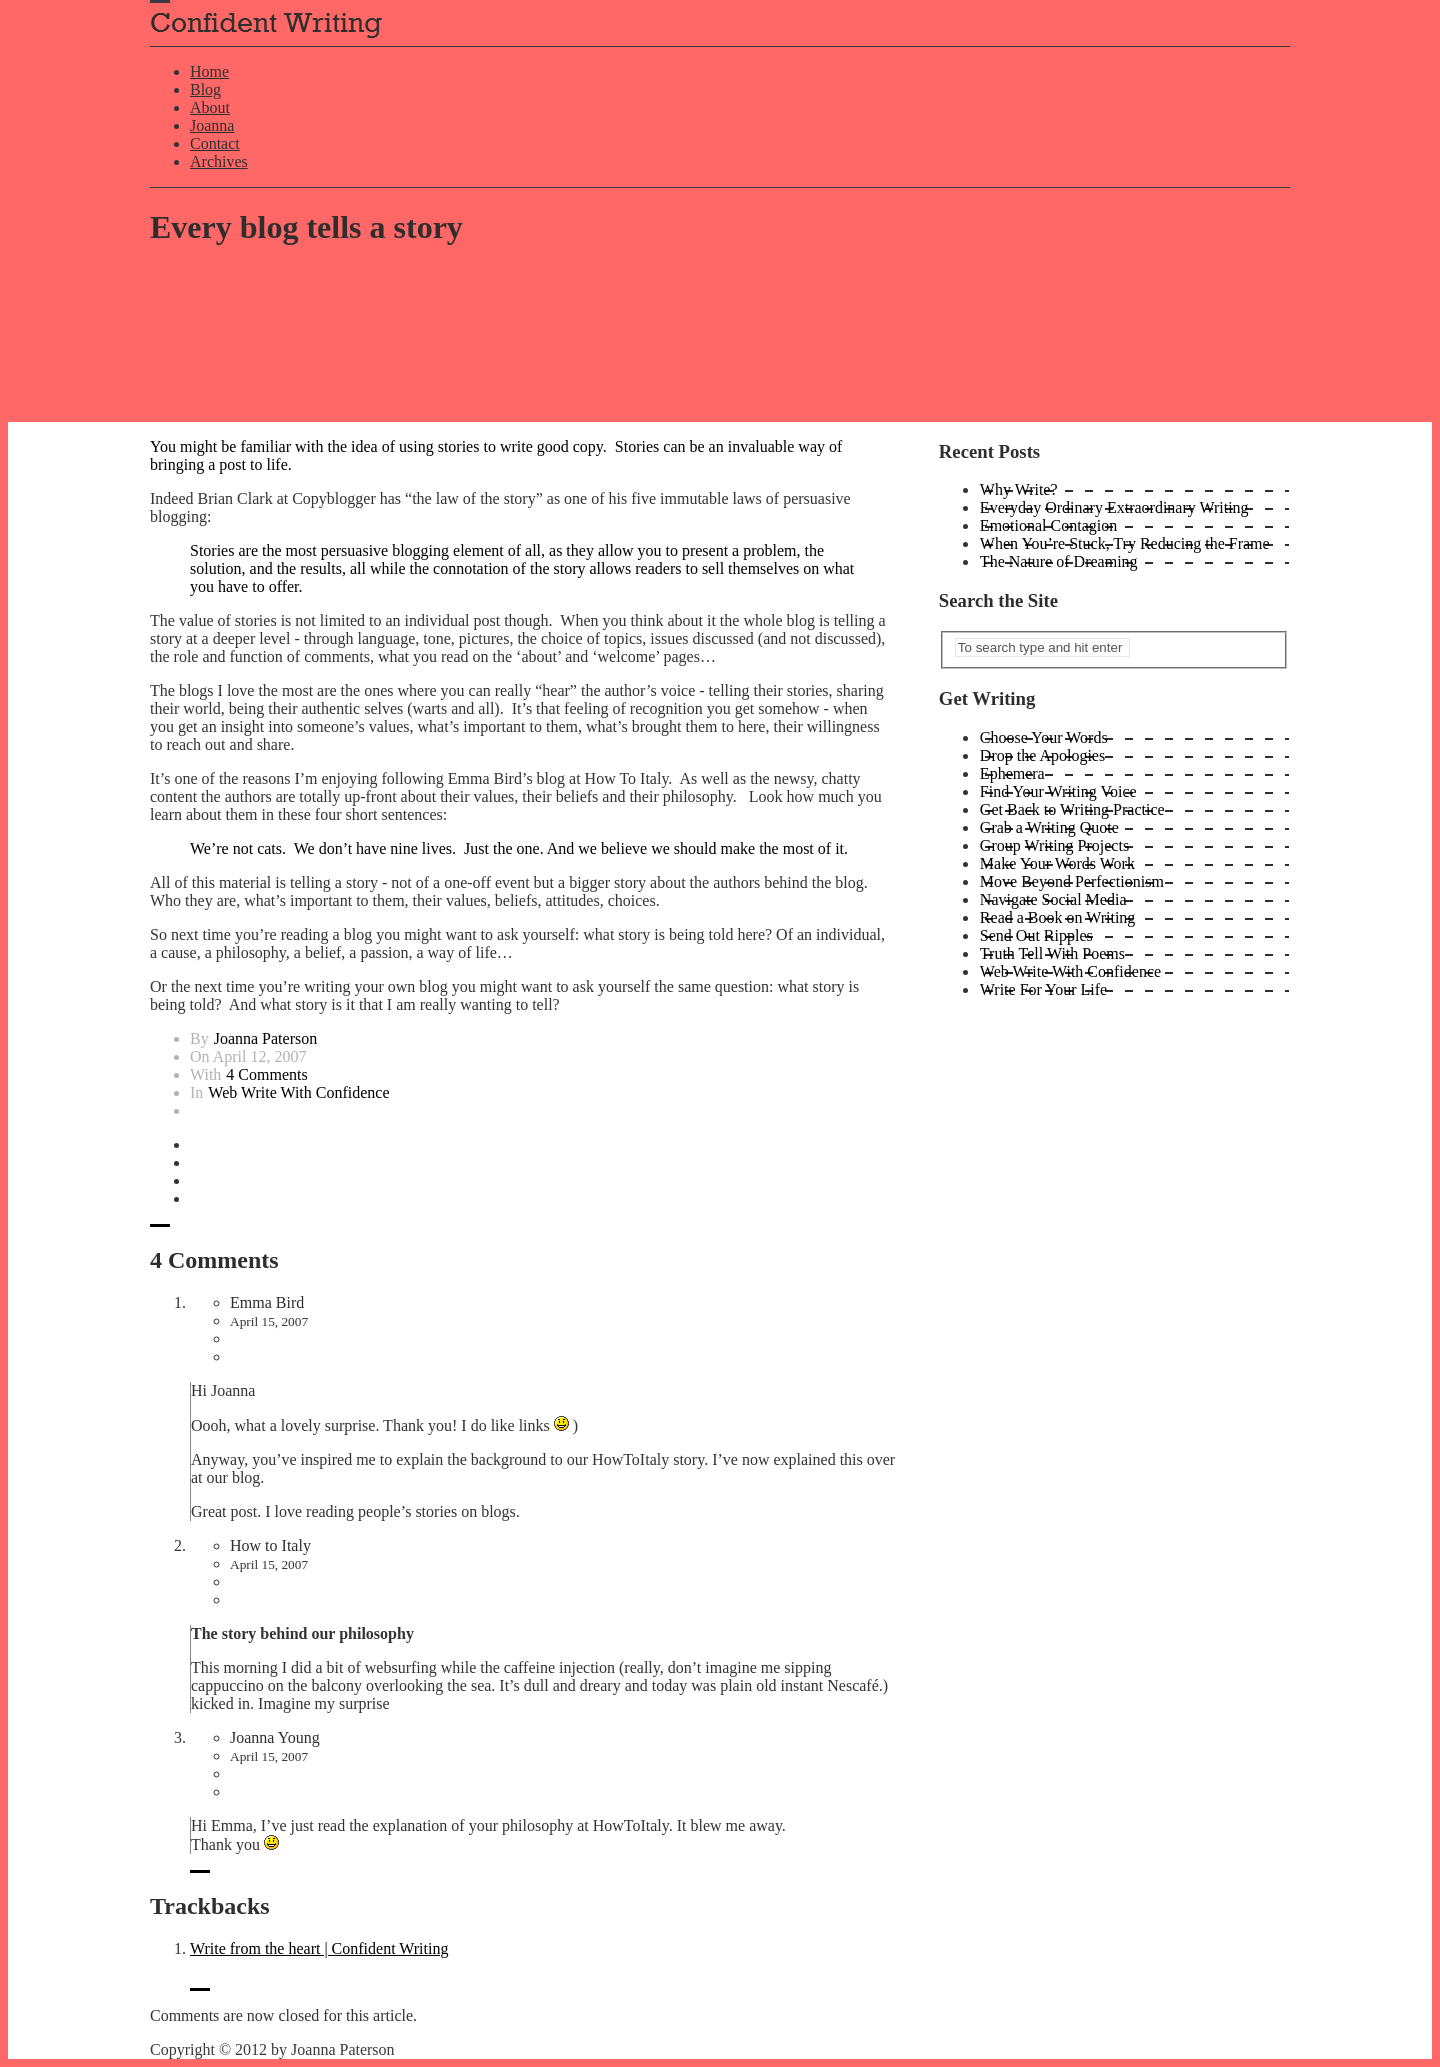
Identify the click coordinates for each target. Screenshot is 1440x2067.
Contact (215, 143)
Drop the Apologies (1042, 755)
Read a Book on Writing (1057, 917)
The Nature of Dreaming (1059, 561)
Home (209, 71)
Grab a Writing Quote (1049, 827)
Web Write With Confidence (298, 1092)
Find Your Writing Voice (1058, 791)
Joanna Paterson (266, 1038)
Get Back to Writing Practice (1072, 809)
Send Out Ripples (1036, 935)
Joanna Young (275, 1737)
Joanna (212, 125)
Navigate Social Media (1053, 899)
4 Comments (266, 1074)
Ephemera (1012, 773)
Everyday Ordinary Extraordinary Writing (1114, 507)
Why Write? (1019, 489)
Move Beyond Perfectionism (1072, 881)
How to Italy (270, 1545)
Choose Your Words (1044, 737)
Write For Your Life (1043, 989)
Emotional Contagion (1048, 525)
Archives (219, 161)
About (210, 107)
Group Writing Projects (1054, 845)
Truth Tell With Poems (1052, 953)
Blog (205, 89)
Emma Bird (267, 1302)
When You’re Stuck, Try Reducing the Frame (1125, 543)
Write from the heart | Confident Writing (319, 1948)
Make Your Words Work (1057, 863)
